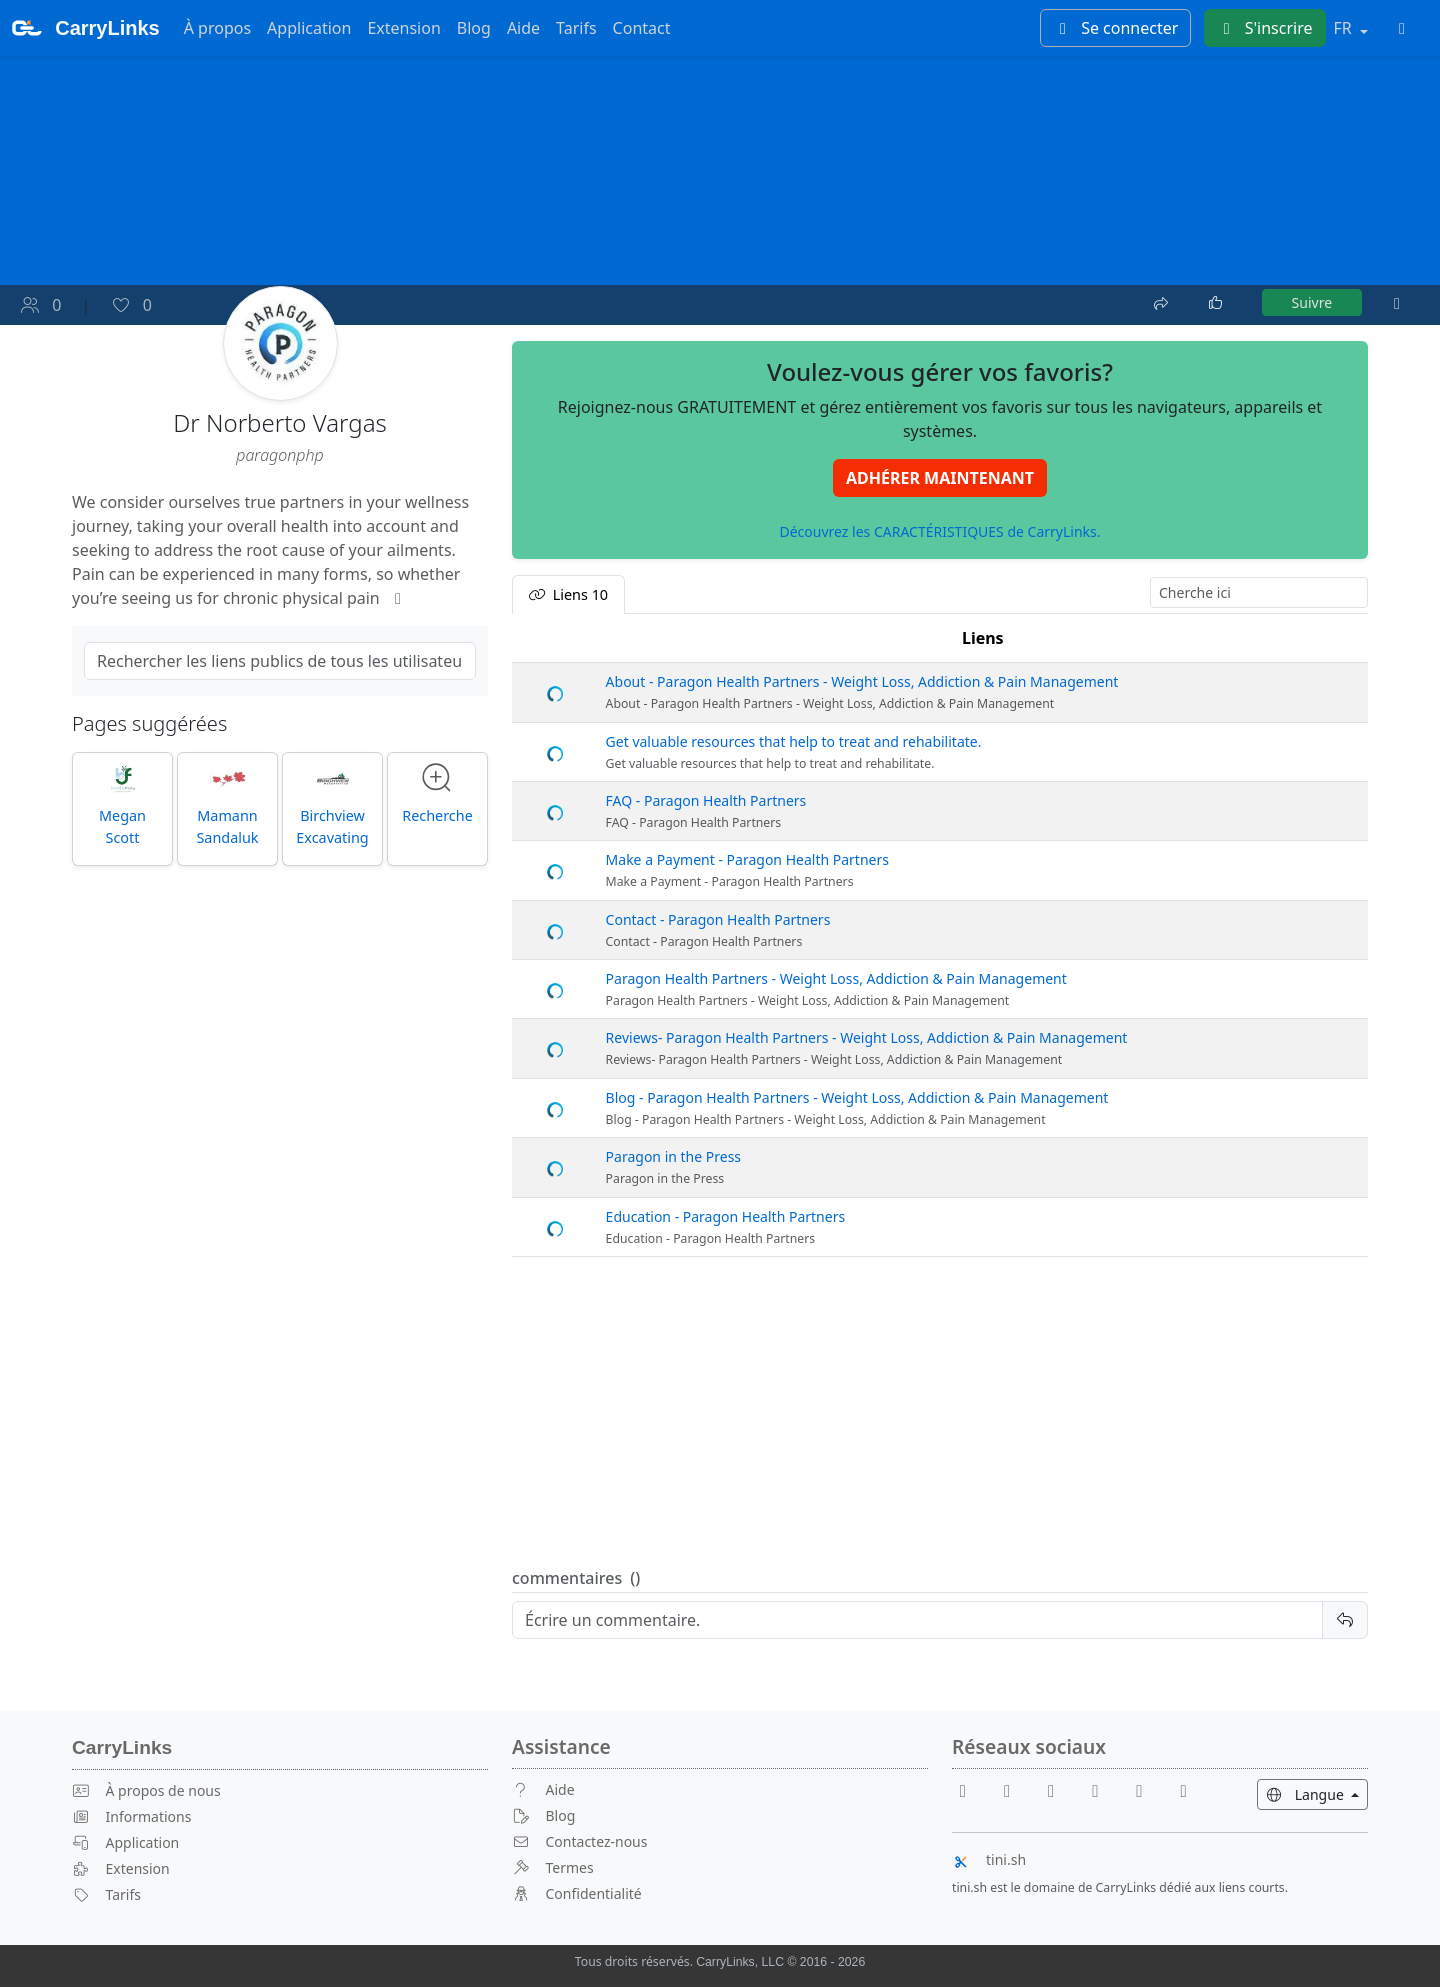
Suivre (1312, 303)
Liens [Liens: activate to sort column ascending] (983, 639)
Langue (1317, 1794)
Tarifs (576, 28)
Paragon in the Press (673, 1157)
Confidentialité (577, 1893)
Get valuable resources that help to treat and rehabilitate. (794, 742)
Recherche (437, 794)
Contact (642, 28)
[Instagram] (1148, 1790)
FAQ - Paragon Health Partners (706, 801)
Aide (523, 28)
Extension (403, 28)
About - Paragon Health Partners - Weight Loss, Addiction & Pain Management (862, 682)
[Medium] (1184, 1790)
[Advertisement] (940, 1414)
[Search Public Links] (280, 662)
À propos (217, 28)
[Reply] (917, 1621)
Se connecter (1115, 28)
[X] (1103, 1790)
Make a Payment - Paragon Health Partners (747, 860)
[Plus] (1397, 304)
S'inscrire (1265, 28)
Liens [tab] (568, 595)
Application (309, 28)
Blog (474, 28)
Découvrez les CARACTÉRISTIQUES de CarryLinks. (939, 532)
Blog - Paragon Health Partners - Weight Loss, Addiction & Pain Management (857, 1098)
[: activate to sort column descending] (555, 639)
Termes (553, 1868)
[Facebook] (971, 1790)
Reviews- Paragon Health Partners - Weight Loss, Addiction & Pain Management (867, 1039)
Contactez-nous (579, 1842)
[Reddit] (1059, 1790)
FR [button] (1345, 28)
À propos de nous (146, 1791)
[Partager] (1163, 302)
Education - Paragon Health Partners (726, 1217)
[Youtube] (1015, 1790)
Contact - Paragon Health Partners (718, 920)
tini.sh (989, 1860)
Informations (131, 1817)
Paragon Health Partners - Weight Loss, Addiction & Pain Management (836, 979)
